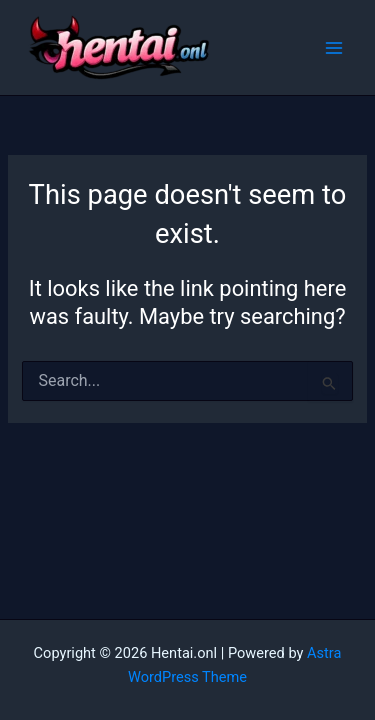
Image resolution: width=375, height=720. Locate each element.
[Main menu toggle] (334, 48)
